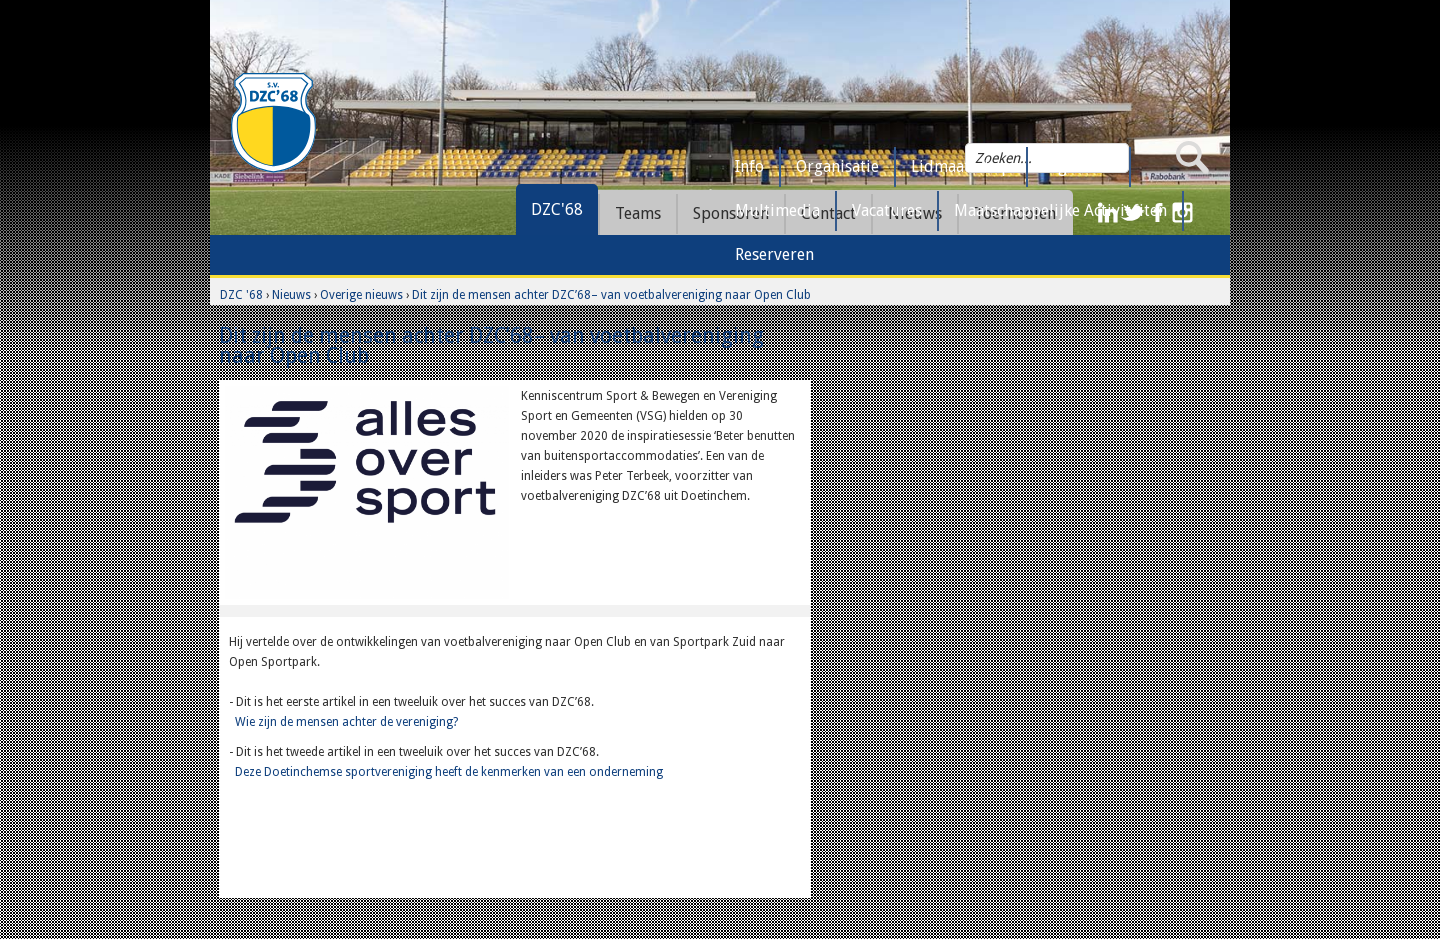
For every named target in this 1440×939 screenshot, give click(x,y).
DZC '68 (241, 295)
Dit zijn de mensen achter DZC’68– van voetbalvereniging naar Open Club (611, 295)
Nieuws (291, 295)
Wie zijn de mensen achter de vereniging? (346, 722)
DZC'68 (557, 209)
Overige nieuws (361, 295)
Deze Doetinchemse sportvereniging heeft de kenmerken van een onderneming (449, 772)
